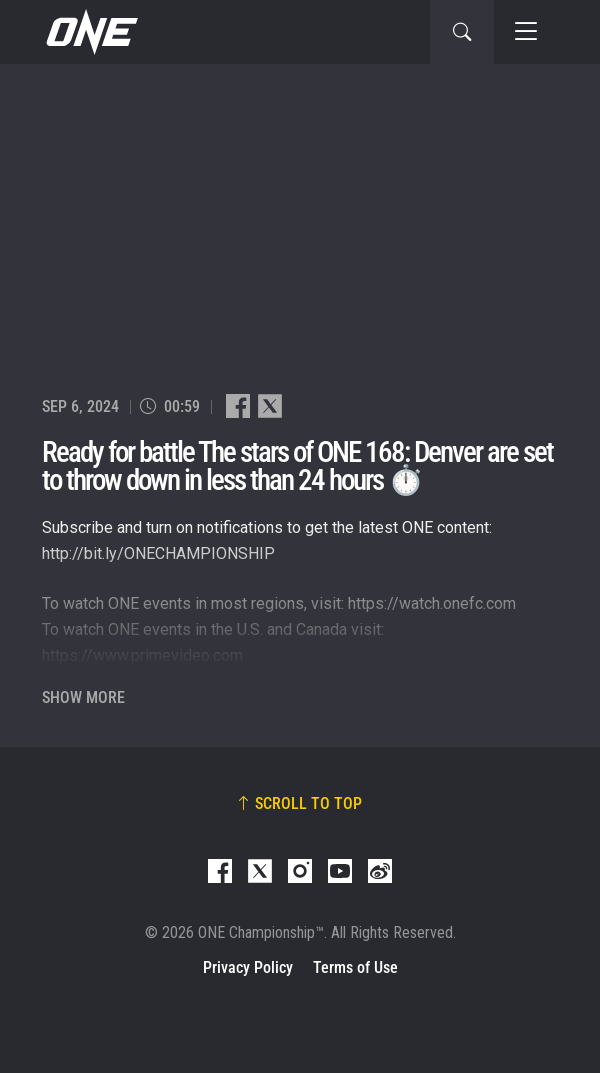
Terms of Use (355, 967)
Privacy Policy (248, 967)
